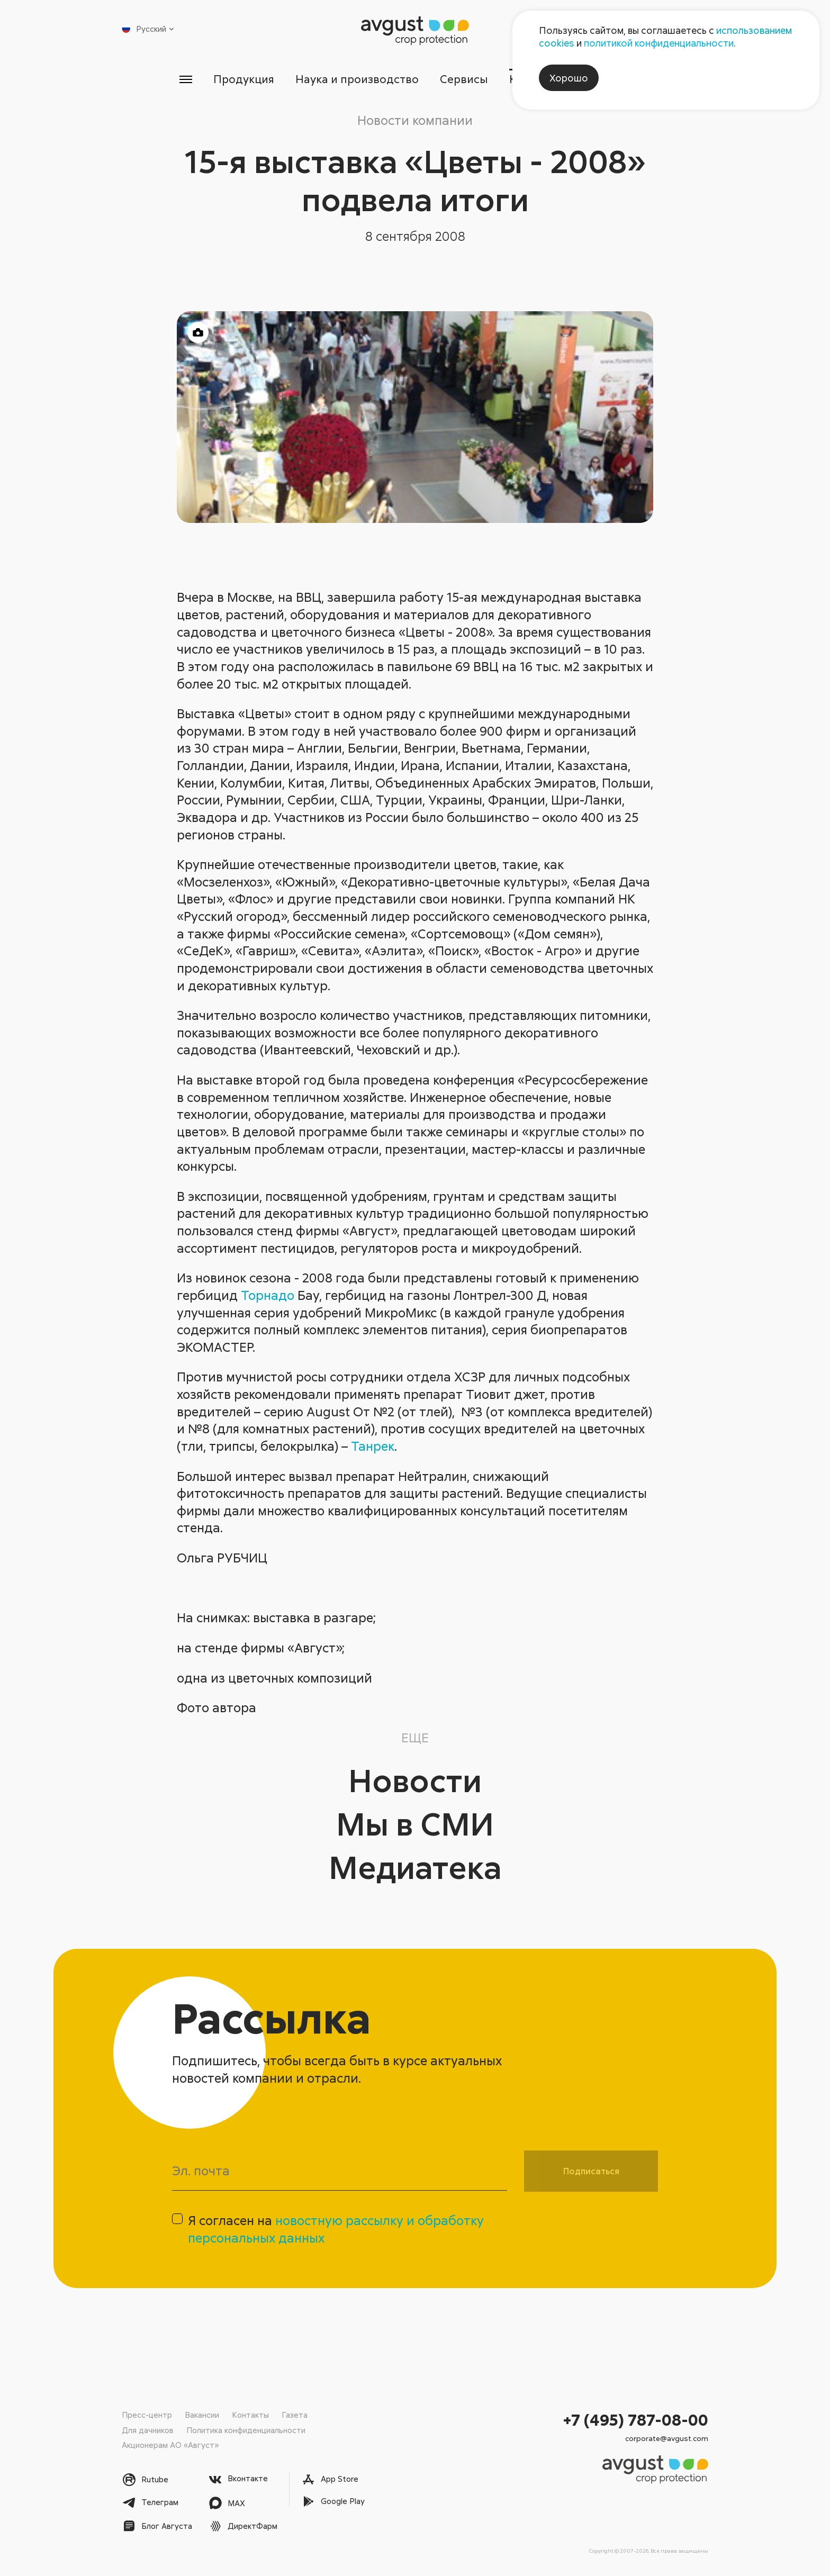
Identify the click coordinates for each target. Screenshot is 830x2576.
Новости (415, 1780)
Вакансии (202, 2414)
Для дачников (148, 2430)
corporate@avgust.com (666, 2438)
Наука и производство (357, 79)
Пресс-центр (147, 2414)
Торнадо (267, 1295)
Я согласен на (336, 2228)
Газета (295, 2414)
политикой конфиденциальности (659, 43)
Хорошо (568, 78)
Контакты (250, 2414)
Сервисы (464, 79)
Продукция (243, 79)
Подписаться (591, 2171)
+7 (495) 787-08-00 (635, 2419)
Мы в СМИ (415, 1823)
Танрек (372, 1445)
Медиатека (415, 1866)
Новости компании (415, 120)
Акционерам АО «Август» (170, 2445)
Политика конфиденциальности (245, 2430)
